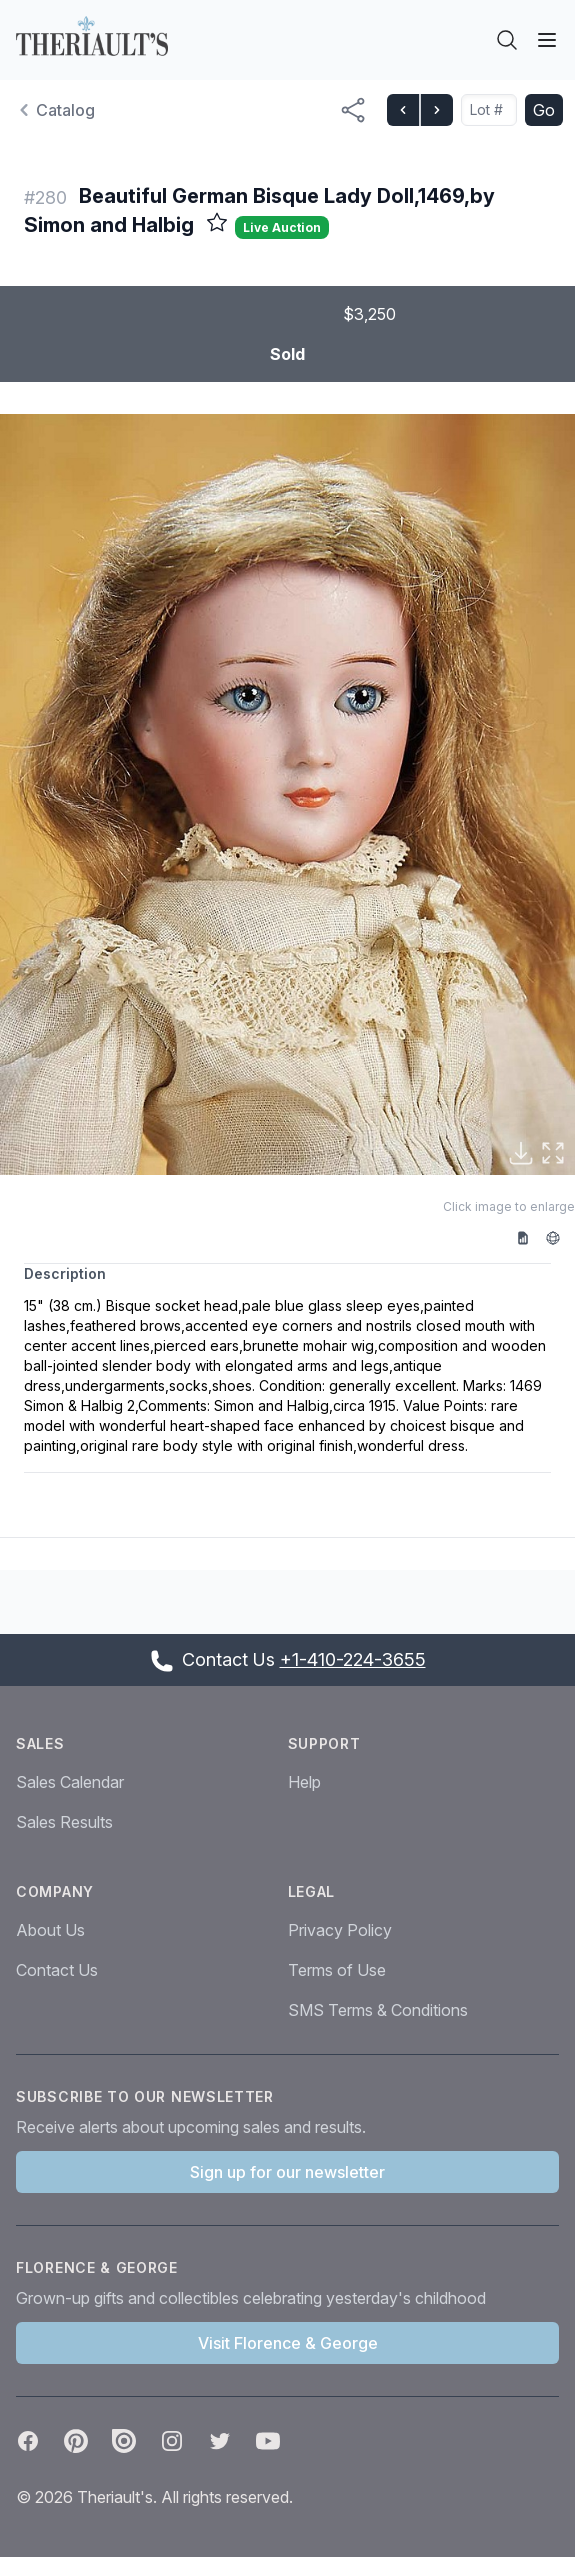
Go (544, 110)
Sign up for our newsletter (287, 2172)
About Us (50, 1930)
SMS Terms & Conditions (378, 2010)
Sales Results (64, 1822)
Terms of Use (337, 1970)
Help (304, 1782)
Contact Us (57, 1970)
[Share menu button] (353, 110)
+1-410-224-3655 (353, 1659)
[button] (287, 794)
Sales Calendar (70, 1782)
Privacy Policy (340, 1930)
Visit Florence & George (288, 2343)
